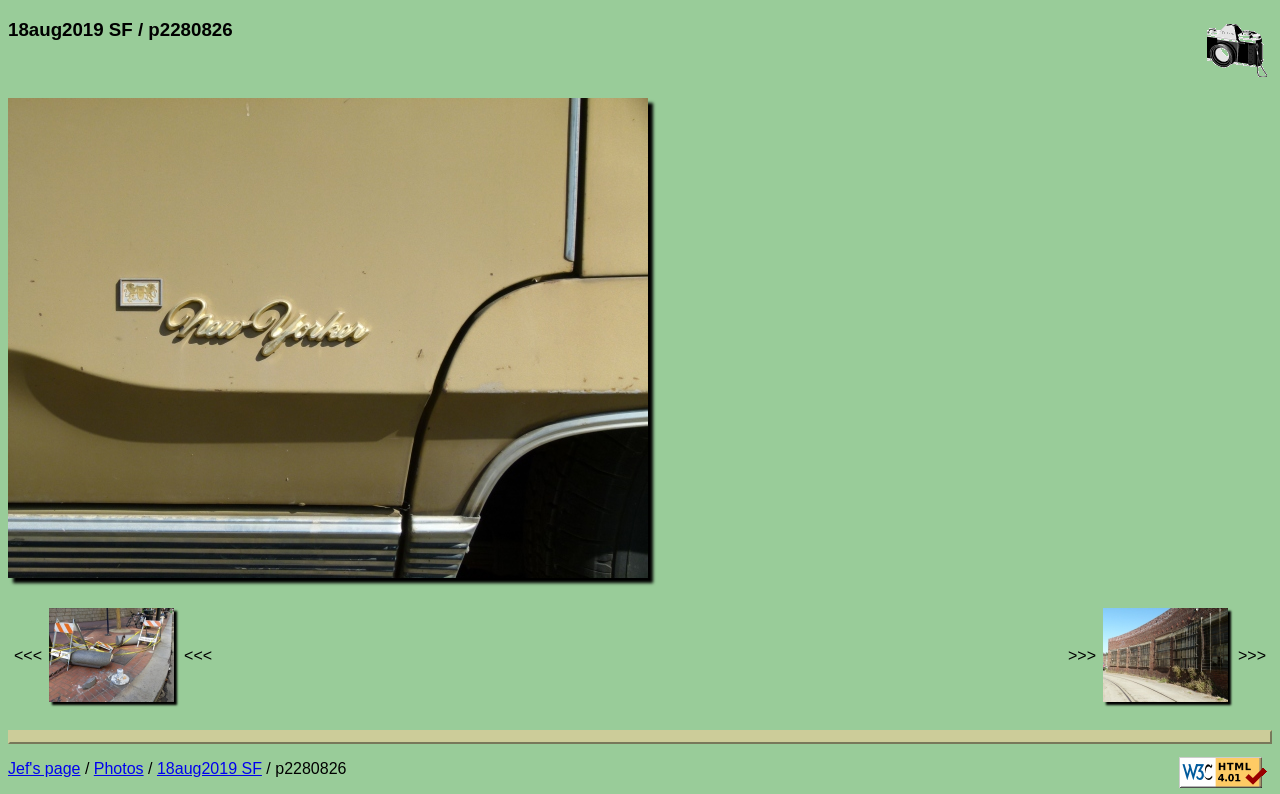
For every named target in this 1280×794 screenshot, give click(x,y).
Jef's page (44, 768)
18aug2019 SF (209, 768)
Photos (119, 768)
